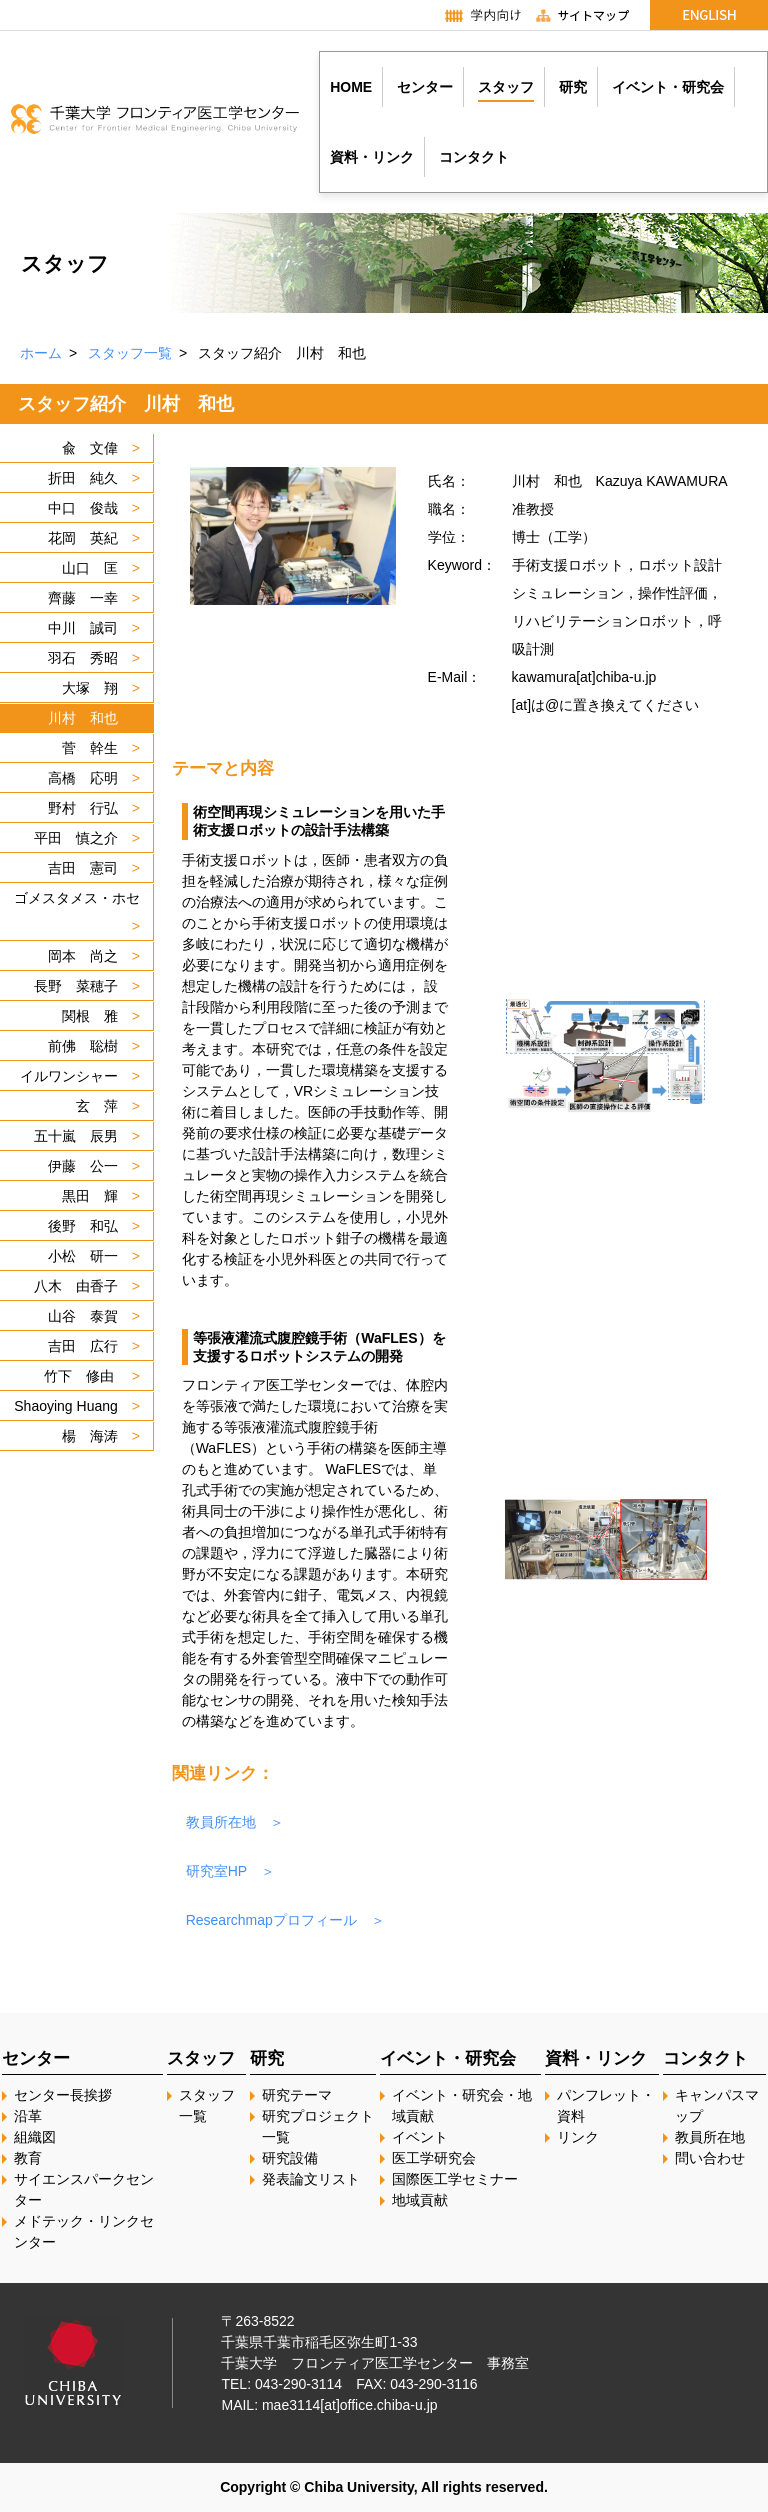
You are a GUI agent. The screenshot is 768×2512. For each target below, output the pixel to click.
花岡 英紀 (83, 538)
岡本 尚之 (83, 956)
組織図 (35, 2137)
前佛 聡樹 (83, 1046)
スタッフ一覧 (130, 353)
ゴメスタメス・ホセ (77, 898)
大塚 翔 (90, 688)
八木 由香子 (76, 1286)
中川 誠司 (83, 628)
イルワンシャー (69, 1076)
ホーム (41, 353)
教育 (28, 2158)
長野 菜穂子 (76, 986)
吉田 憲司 (83, 868)
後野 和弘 (83, 1226)
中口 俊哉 (83, 508)
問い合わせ (710, 2158)
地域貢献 (420, 2200)
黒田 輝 (90, 1196)
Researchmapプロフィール (271, 1920)
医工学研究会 (434, 2158)
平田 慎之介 (76, 838)
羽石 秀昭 (83, 658)
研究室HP (216, 1871)
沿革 (28, 2116)
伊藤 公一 (83, 1166)
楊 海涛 (90, 1436)
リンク (578, 2137)
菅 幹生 (90, 748)
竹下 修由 (81, 1376)
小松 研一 (83, 1256)
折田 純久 (83, 478)
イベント (420, 2137)
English (709, 15)
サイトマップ (591, 15)
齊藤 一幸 (83, 598)
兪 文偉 (90, 448)
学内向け (473, 15)
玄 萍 (97, 1106)
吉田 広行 (83, 1346)
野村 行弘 (83, 808)
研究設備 (290, 2158)
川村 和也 (83, 718)
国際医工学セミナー (455, 2179)
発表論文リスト (311, 2179)
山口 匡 (90, 568)
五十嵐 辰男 (76, 1136)
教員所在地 (221, 1822)
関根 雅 (90, 1016)
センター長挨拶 (63, 2095)
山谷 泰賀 (83, 1316)
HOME (351, 87)
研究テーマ (297, 2095)
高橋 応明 (83, 778)
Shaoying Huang (66, 1406)
